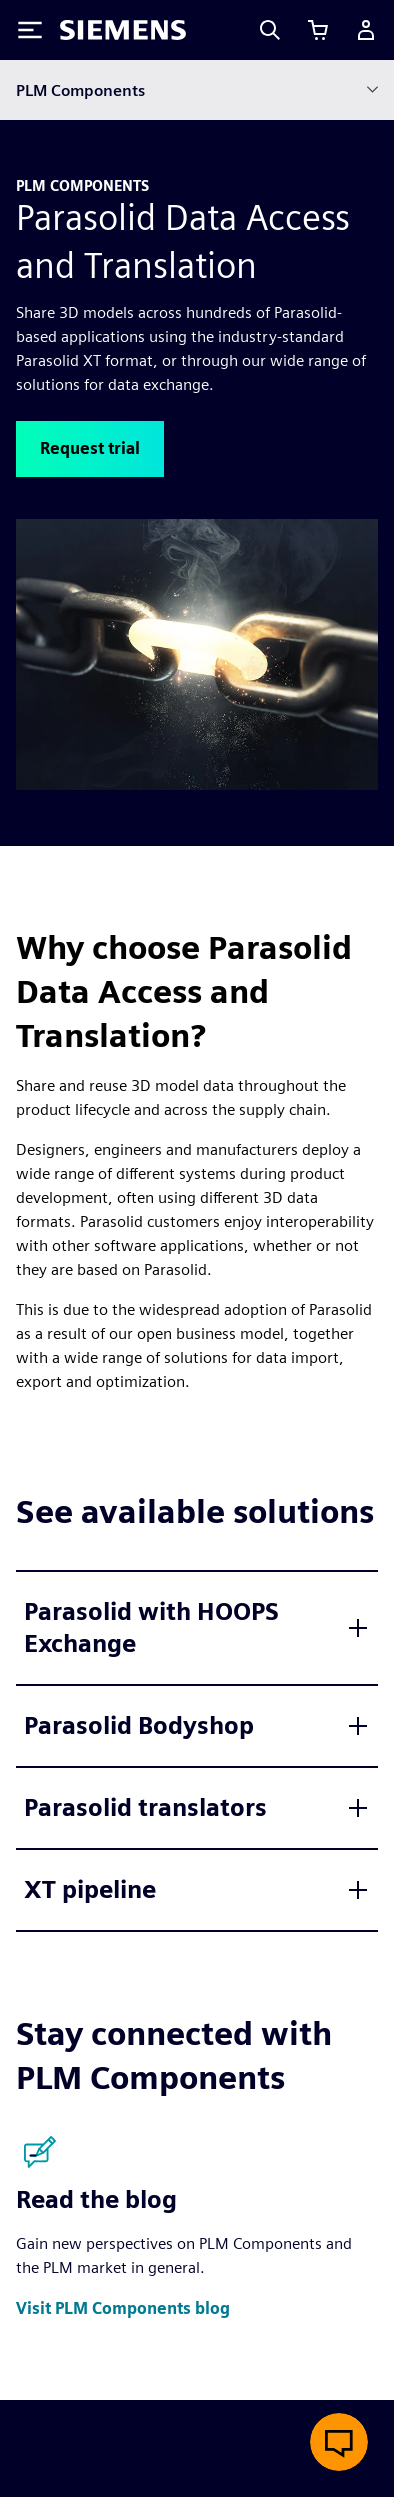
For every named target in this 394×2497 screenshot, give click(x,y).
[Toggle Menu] (30, 30)
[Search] (270, 30)
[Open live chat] (339, 2442)
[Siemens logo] (123, 30)
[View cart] (318, 30)
